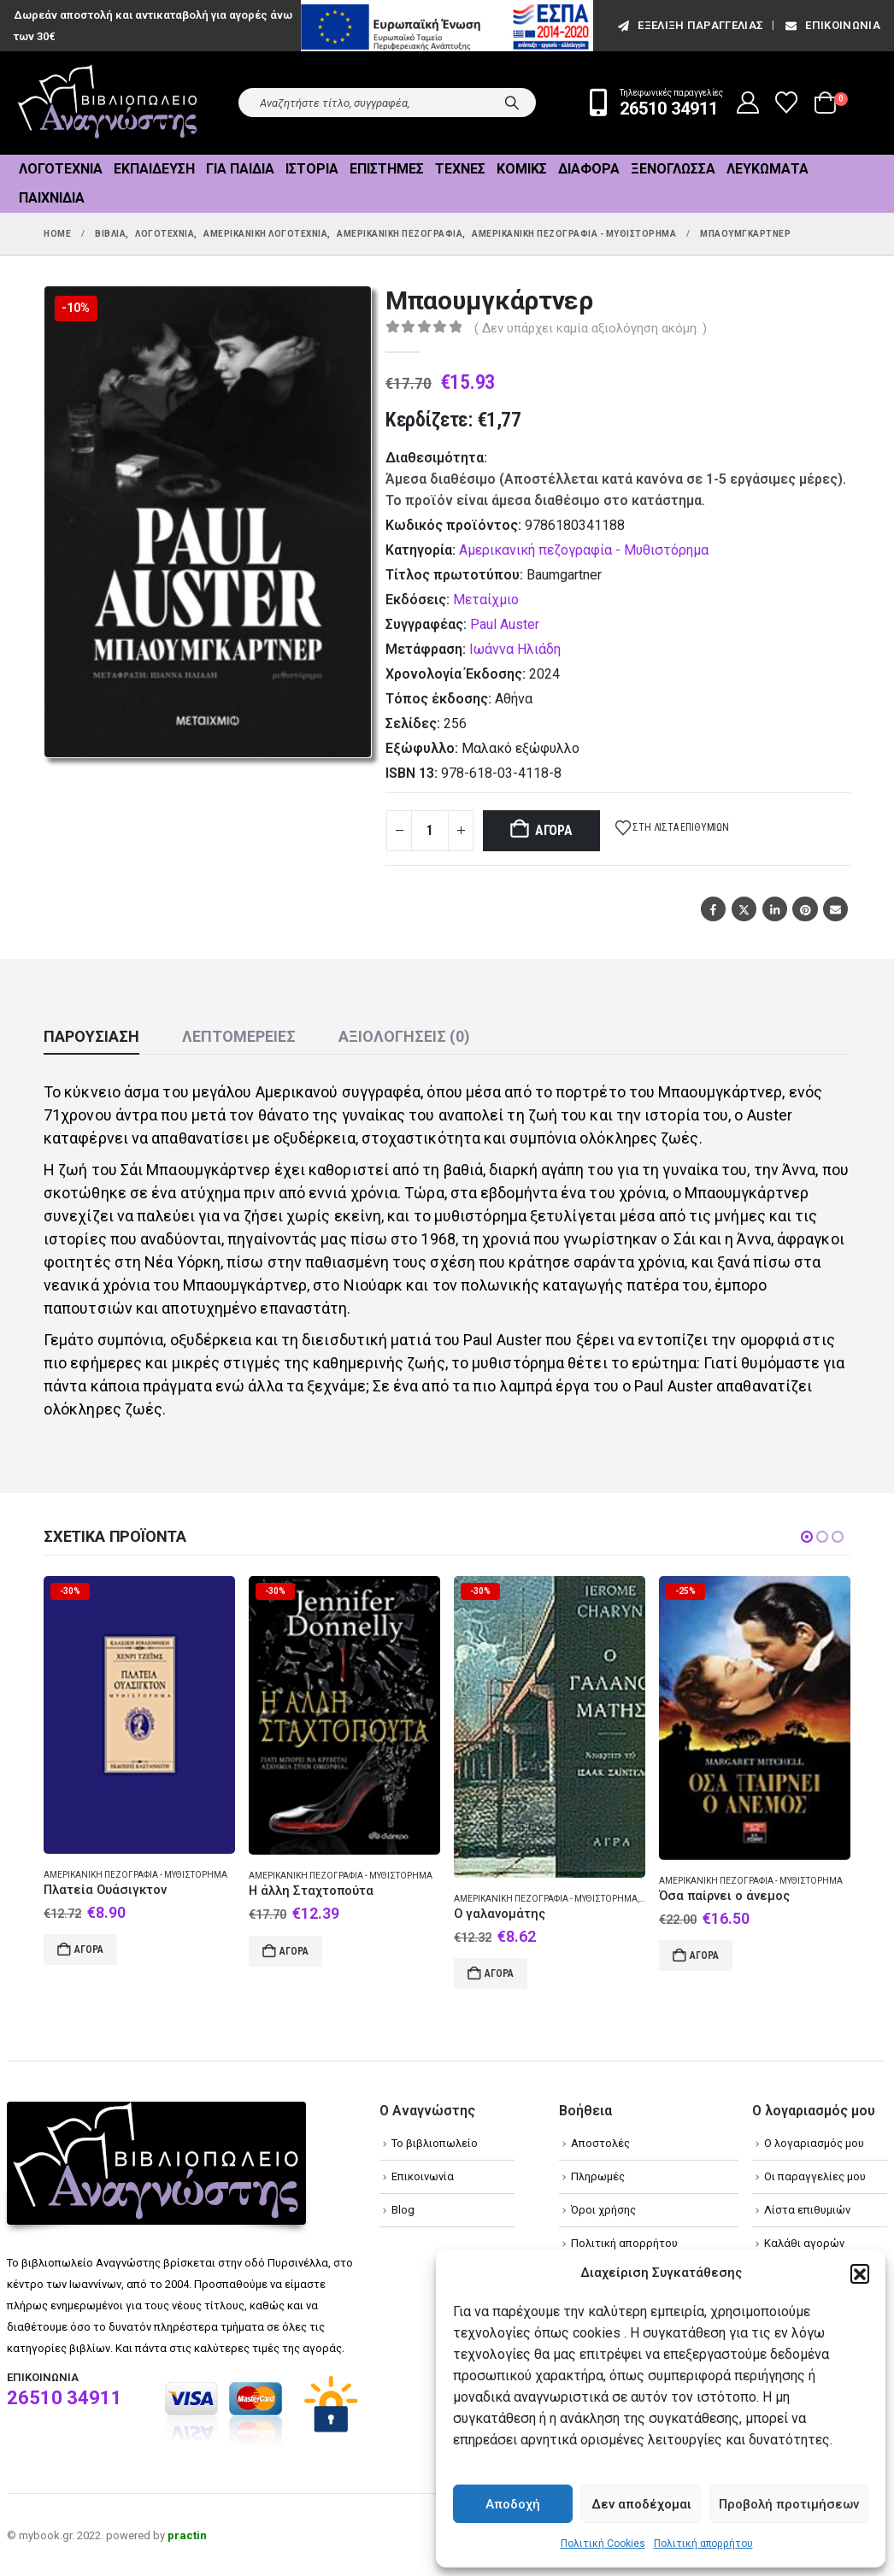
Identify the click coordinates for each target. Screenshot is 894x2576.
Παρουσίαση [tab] (91, 1036)
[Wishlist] (786, 102)
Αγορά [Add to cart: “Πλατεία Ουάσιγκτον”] (88, 1950)
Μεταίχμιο (486, 599)
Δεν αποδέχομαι (641, 2504)
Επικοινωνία (831, 25)
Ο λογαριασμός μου (814, 2143)
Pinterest (804, 909)
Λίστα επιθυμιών (807, 2209)
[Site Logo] (108, 103)
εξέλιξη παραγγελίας (689, 25)
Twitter (744, 909)
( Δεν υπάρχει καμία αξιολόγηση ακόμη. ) (590, 328)
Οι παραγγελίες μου (815, 2176)
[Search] (512, 102)
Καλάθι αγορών (804, 2243)
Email (835, 909)
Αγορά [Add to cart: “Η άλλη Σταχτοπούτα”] (294, 1951)
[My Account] (748, 102)
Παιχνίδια (52, 198)
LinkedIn (774, 909)
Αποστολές (600, 2143)
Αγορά (554, 830)
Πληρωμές (598, 2176)
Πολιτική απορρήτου (703, 2544)
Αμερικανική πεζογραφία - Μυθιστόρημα (584, 550)
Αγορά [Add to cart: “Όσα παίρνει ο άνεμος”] (704, 1955)
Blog (403, 2209)
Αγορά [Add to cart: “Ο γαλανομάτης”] (499, 1973)
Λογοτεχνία (61, 169)
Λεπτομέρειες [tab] (239, 1036)
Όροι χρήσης (603, 2209)
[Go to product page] (139, 1715)
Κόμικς (522, 169)
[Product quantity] (430, 830)
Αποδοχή (512, 2504)
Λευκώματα (767, 169)
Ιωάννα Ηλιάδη (515, 649)
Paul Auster (504, 624)
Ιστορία (311, 169)
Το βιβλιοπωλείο (434, 2143)
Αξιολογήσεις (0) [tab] (404, 1036)
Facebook (713, 909)
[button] (859, 2273)
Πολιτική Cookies (603, 2544)
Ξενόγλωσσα (673, 169)
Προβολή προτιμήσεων (789, 2504)
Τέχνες (460, 169)
